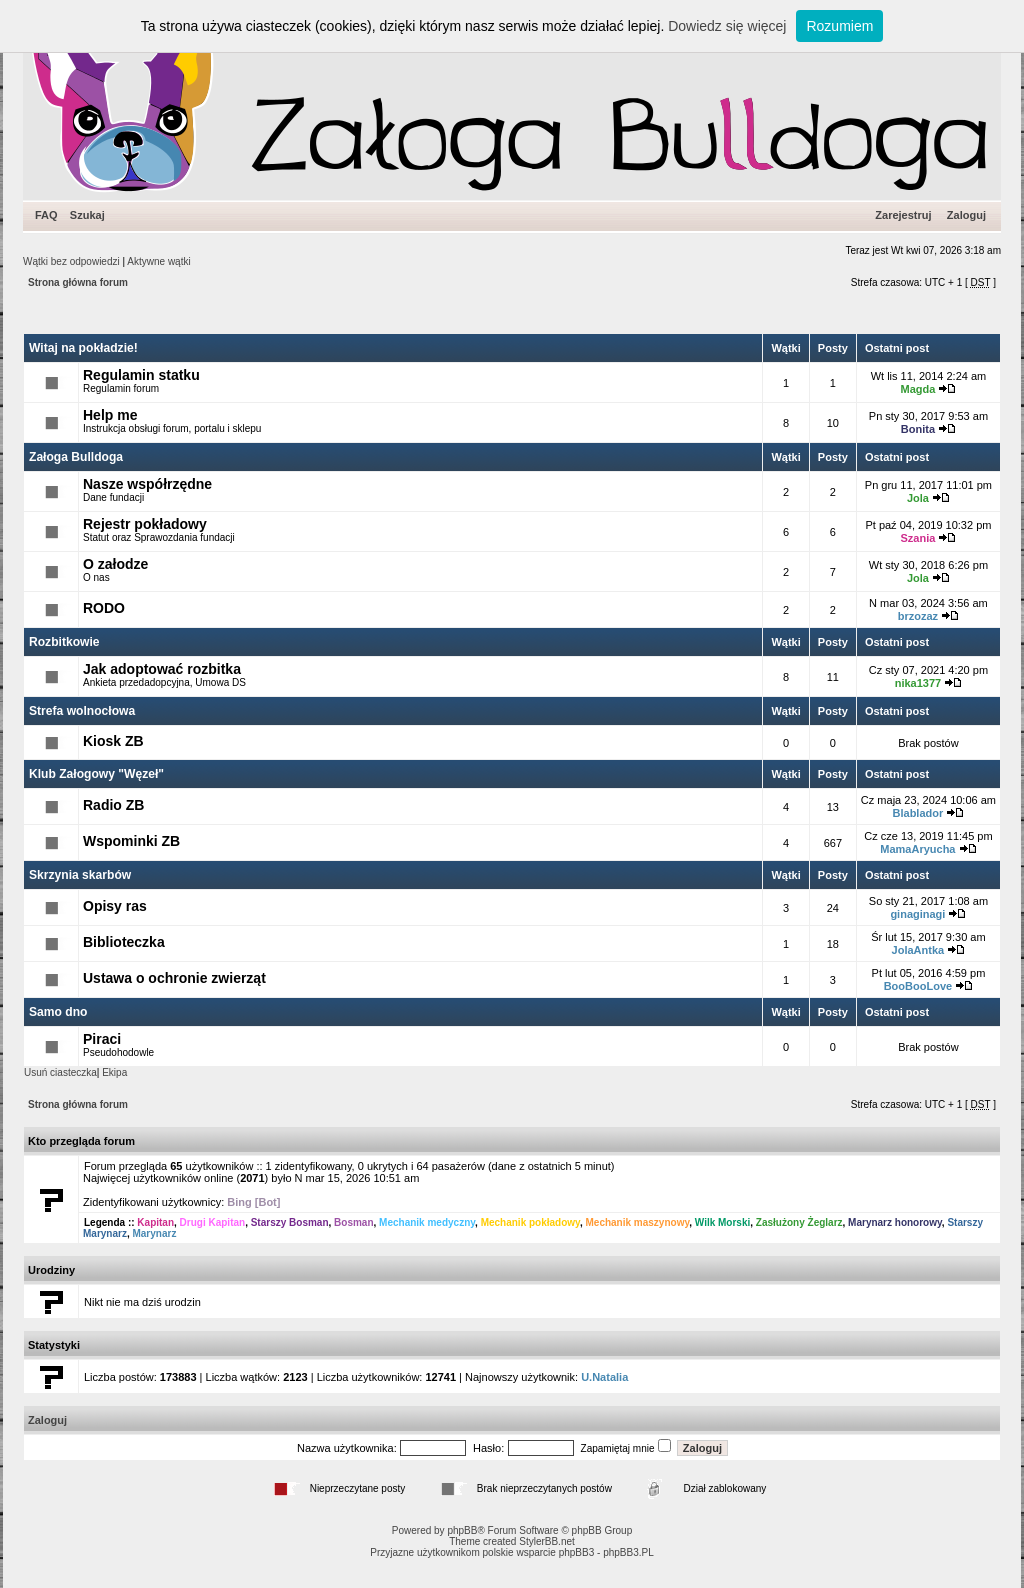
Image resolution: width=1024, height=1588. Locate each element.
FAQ (46, 215)
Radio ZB (113, 805)
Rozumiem (839, 26)
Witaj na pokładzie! (83, 348)
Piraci (102, 1039)
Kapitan (155, 1222)
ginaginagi (917, 914)
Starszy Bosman (290, 1222)
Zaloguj (966, 215)
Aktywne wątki (158, 261)
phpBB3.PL (628, 1552)
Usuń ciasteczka (60, 1072)
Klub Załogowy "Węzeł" (96, 774)
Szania (917, 538)
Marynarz (154, 1233)
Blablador (918, 813)
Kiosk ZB (113, 741)
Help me (110, 415)
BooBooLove (918, 986)
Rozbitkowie (64, 642)
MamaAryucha (917, 849)
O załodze (115, 564)
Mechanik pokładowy (530, 1222)
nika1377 (918, 683)
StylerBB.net (547, 1541)
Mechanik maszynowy (637, 1222)
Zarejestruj (903, 215)
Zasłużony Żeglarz (799, 1222)
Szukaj (87, 215)
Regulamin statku (141, 375)
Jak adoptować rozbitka (162, 669)
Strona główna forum (78, 282)
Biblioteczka (124, 942)
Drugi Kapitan (213, 1222)
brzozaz (918, 616)
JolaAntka (918, 950)
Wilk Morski (722, 1222)
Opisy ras (115, 906)
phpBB (462, 1530)
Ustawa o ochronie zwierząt (174, 978)
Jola (918, 498)
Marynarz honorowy (895, 1222)
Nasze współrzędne (147, 484)
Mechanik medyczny (427, 1222)
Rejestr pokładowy (145, 524)
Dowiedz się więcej (727, 26)
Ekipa (114, 1072)
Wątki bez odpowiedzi (71, 261)
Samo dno (58, 1012)
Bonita (918, 429)
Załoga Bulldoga (76, 457)
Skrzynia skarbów (80, 875)
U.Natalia (604, 1377)
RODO (104, 608)
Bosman (353, 1222)
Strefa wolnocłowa (82, 711)
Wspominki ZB (131, 841)
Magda (917, 389)
